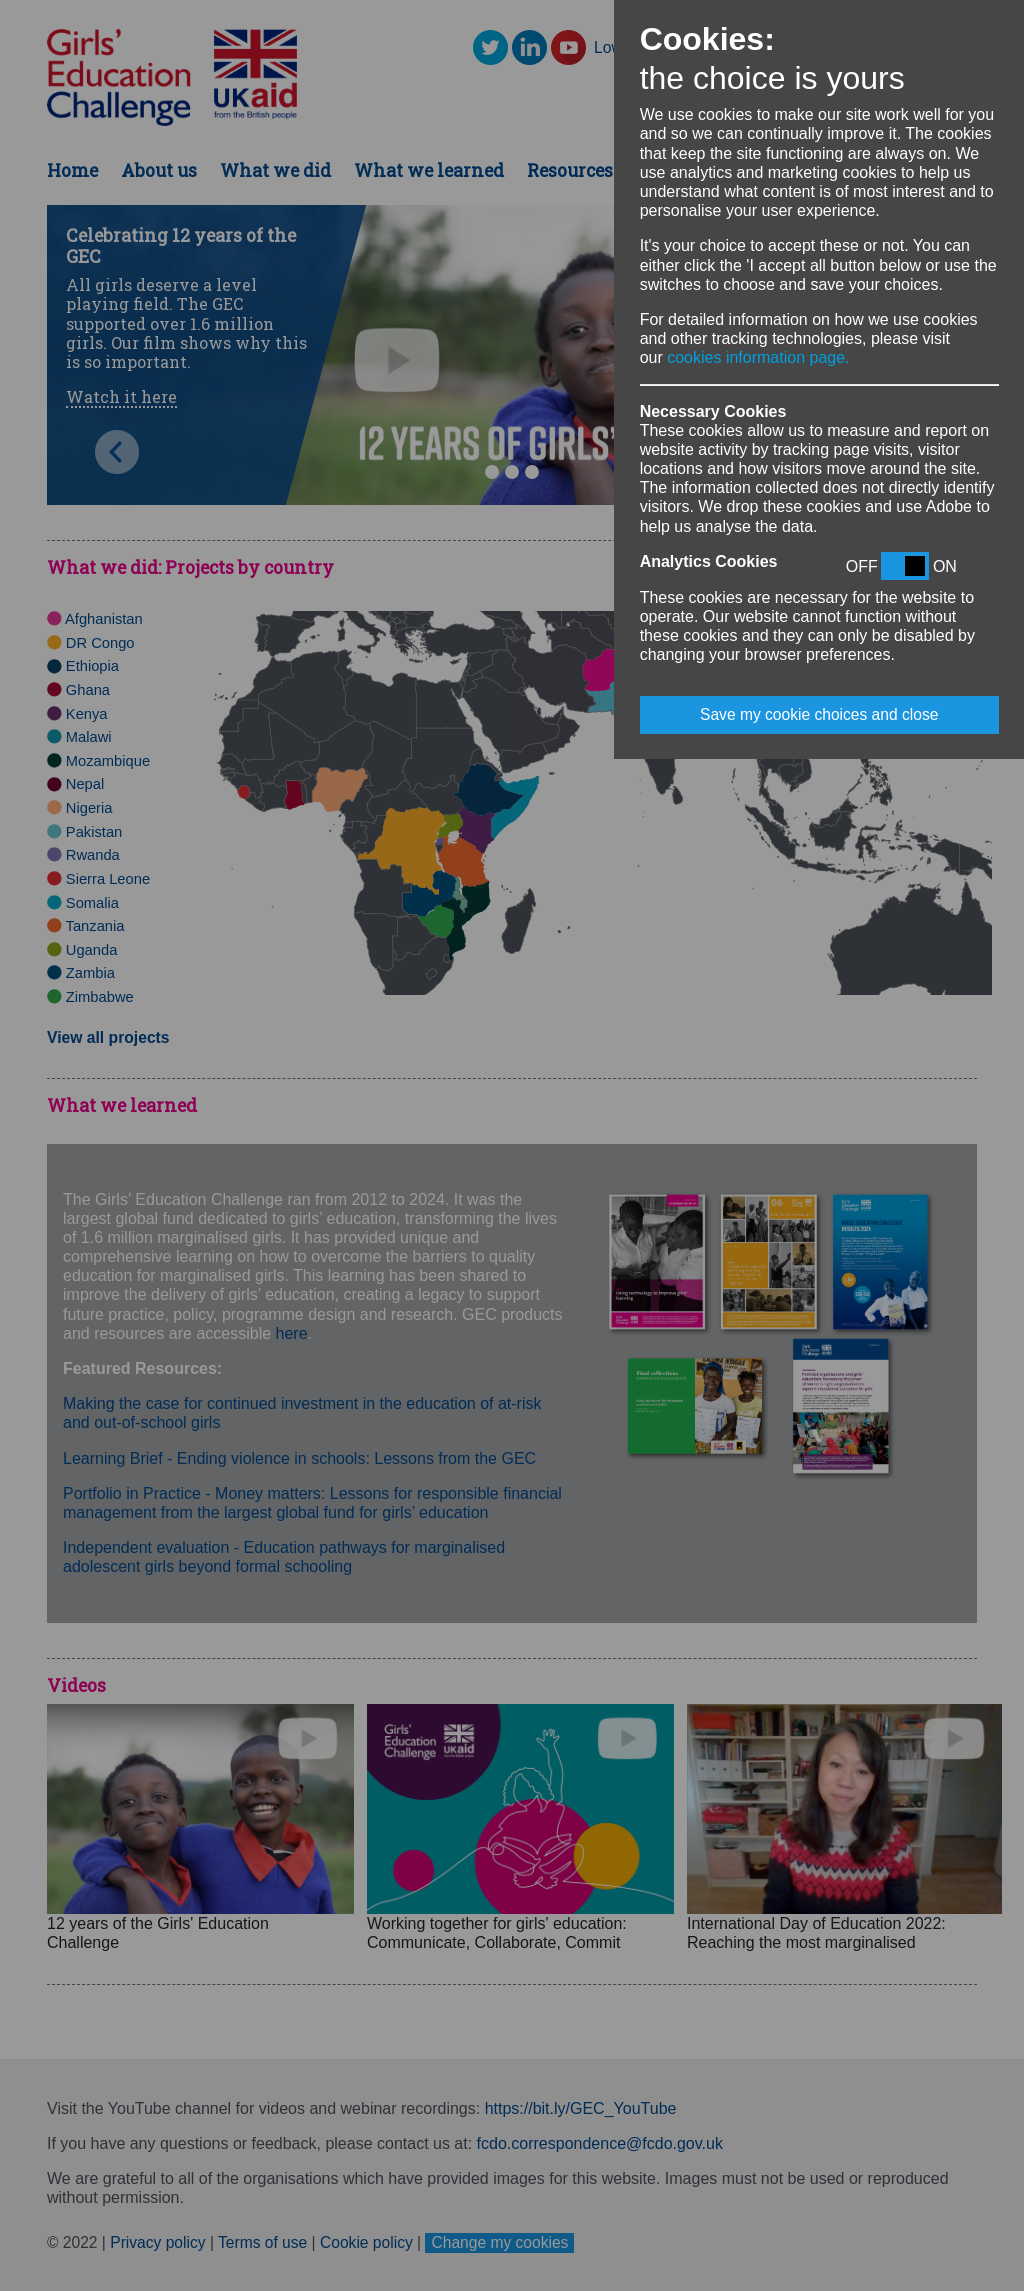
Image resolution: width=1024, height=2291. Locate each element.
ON (945, 566)
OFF (862, 566)
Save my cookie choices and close (819, 714)
